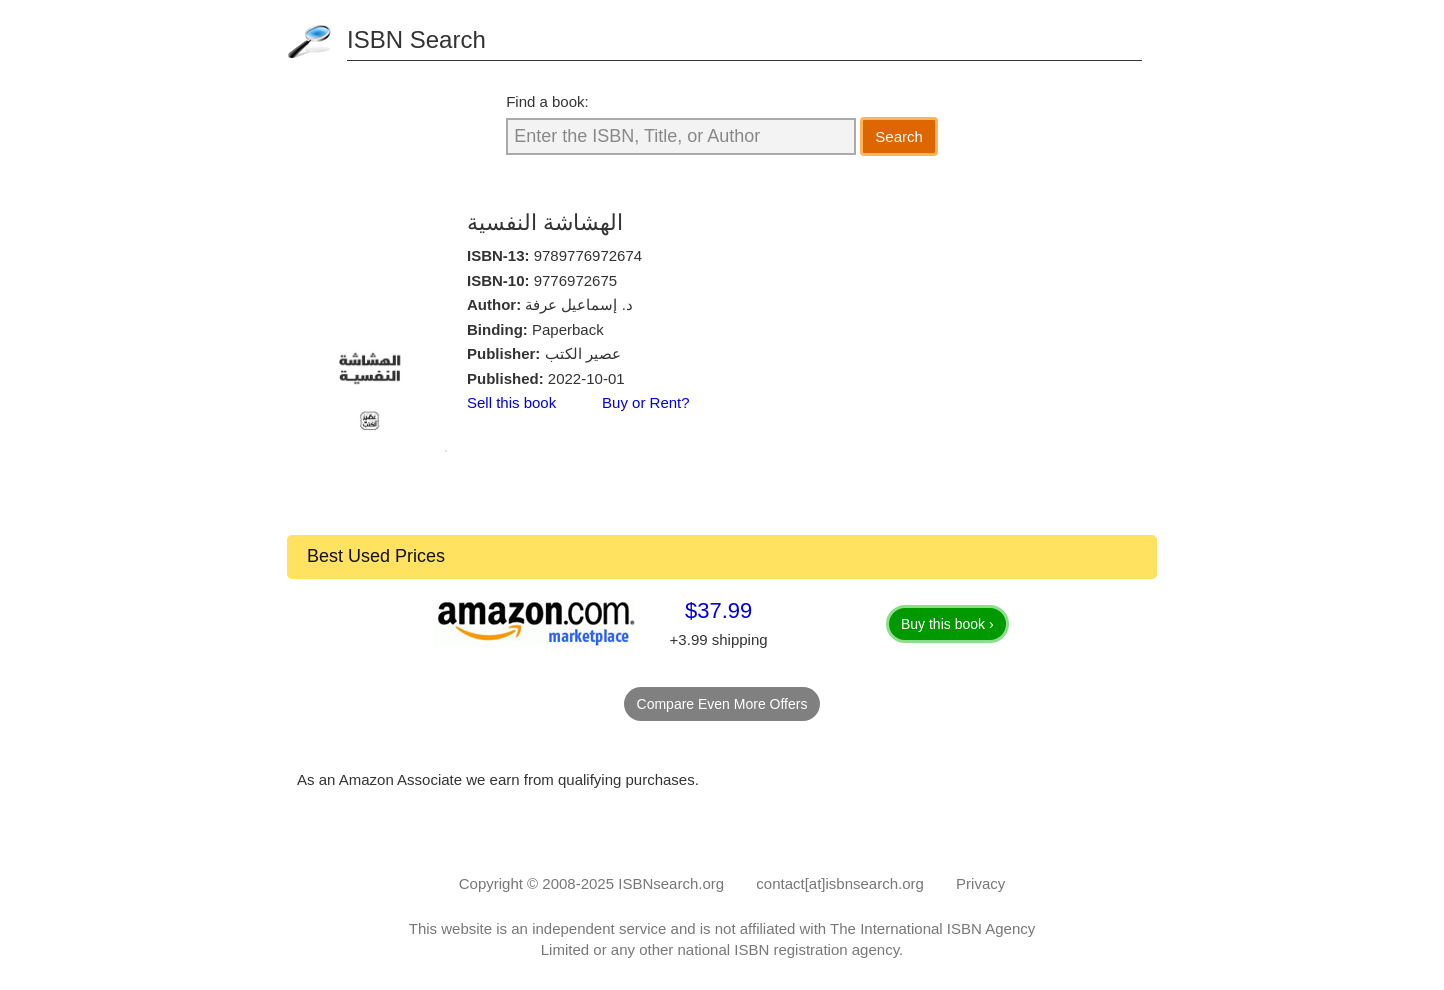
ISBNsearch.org (671, 883)
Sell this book (511, 402)
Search (899, 136)
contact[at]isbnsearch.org (840, 883)
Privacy (980, 883)
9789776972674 (588, 255)
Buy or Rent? (646, 402)
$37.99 (718, 610)
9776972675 (575, 280)
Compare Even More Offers (722, 704)
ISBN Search (416, 39)
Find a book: (547, 101)
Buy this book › (947, 624)
